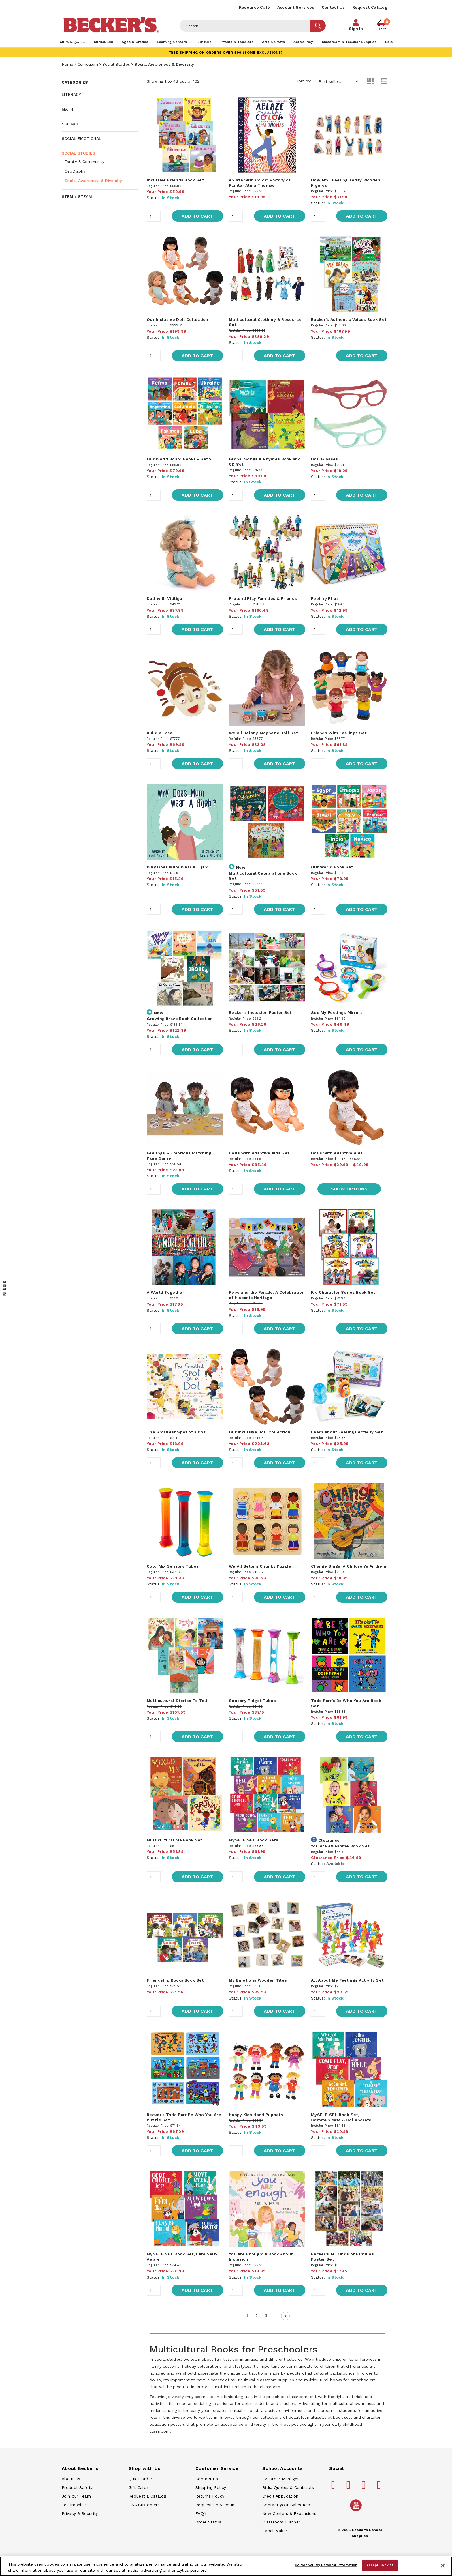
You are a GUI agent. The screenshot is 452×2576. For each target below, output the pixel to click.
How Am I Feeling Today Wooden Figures (346, 183)
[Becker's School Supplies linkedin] (380, 2487)
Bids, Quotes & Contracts (288, 2487)
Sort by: (327, 81)
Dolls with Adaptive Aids (337, 1153)
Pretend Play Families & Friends (263, 598)
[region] (226, 2566)
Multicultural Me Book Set (174, 1840)
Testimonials (74, 2504)
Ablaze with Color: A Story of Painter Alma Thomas (260, 183)
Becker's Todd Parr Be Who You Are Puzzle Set (184, 2117)
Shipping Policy (210, 2487)
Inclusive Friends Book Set (175, 180)
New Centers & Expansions (289, 2513)
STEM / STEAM (77, 196)
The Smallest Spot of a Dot (176, 1432)
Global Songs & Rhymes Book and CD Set (265, 462)
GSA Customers (144, 2504)
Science (70, 123)
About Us (71, 2478)
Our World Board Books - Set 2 (179, 459)
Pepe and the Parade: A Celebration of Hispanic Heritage (266, 1295)
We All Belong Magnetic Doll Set (263, 733)
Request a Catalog (147, 2496)
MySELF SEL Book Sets (253, 1840)
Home (67, 64)
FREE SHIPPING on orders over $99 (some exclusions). (226, 52)
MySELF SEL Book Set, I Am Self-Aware (182, 2257)
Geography (75, 171)
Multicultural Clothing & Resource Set (265, 322)
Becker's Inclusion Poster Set (260, 1012)
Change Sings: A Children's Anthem (348, 1566)
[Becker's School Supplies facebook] (334, 2487)
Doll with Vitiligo (164, 598)
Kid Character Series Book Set (343, 1292)
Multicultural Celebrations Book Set (263, 876)
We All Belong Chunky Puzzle (260, 1566)
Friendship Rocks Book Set (175, 1980)
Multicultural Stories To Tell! (178, 1700)
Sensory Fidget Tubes (252, 1700)
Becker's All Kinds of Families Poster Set (342, 2257)
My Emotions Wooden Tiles (258, 1980)
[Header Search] (245, 26)
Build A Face (160, 733)
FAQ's (201, 2513)
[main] (267, 1258)
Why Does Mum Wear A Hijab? (178, 867)
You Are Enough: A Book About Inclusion (261, 2257)
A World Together (165, 1292)
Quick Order (140, 2478)
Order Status (208, 2522)
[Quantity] (154, 216)
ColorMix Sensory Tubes (173, 1566)
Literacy (71, 94)
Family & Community (84, 161)
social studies (168, 2359)
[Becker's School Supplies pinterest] (349, 2487)
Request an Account (215, 2504)
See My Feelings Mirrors (337, 1012)
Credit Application (280, 2496)
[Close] (442, 2565)
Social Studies (116, 64)
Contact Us (333, 7)
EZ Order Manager (280, 2478)
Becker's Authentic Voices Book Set (348, 319)
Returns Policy (209, 2496)
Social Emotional (81, 138)
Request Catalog (370, 7)
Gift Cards (139, 2487)
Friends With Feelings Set (339, 733)
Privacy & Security (80, 2513)
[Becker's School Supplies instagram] (365, 2487)
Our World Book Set (332, 867)
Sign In (356, 28)
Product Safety (77, 2487)
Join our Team (76, 2496)
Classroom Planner (281, 2522)
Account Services (295, 7)
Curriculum (88, 64)
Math (67, 109)
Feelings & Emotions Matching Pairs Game (179, 1155)
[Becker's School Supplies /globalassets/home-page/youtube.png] (357, 2510)
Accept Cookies (380, 2565)
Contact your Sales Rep (286, 2504)
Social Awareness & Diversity (93, 180)
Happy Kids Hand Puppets (256, 2114)
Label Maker (274, 2530)
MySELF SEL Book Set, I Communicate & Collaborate (341, 2117)
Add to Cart (197, 216)
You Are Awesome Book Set (340, 1846)
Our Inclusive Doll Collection (177, 319)
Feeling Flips (325, 598)
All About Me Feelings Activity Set (347, 1980)
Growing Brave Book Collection (180, 1018)
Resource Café (254, 7)
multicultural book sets (329, 2417)
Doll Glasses (324, 459)
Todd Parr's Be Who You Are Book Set (346, 1703)
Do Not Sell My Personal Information (326, 2565)
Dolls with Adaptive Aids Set (259, 1153)
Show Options (349, 1189)
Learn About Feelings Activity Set (347, 1432)
